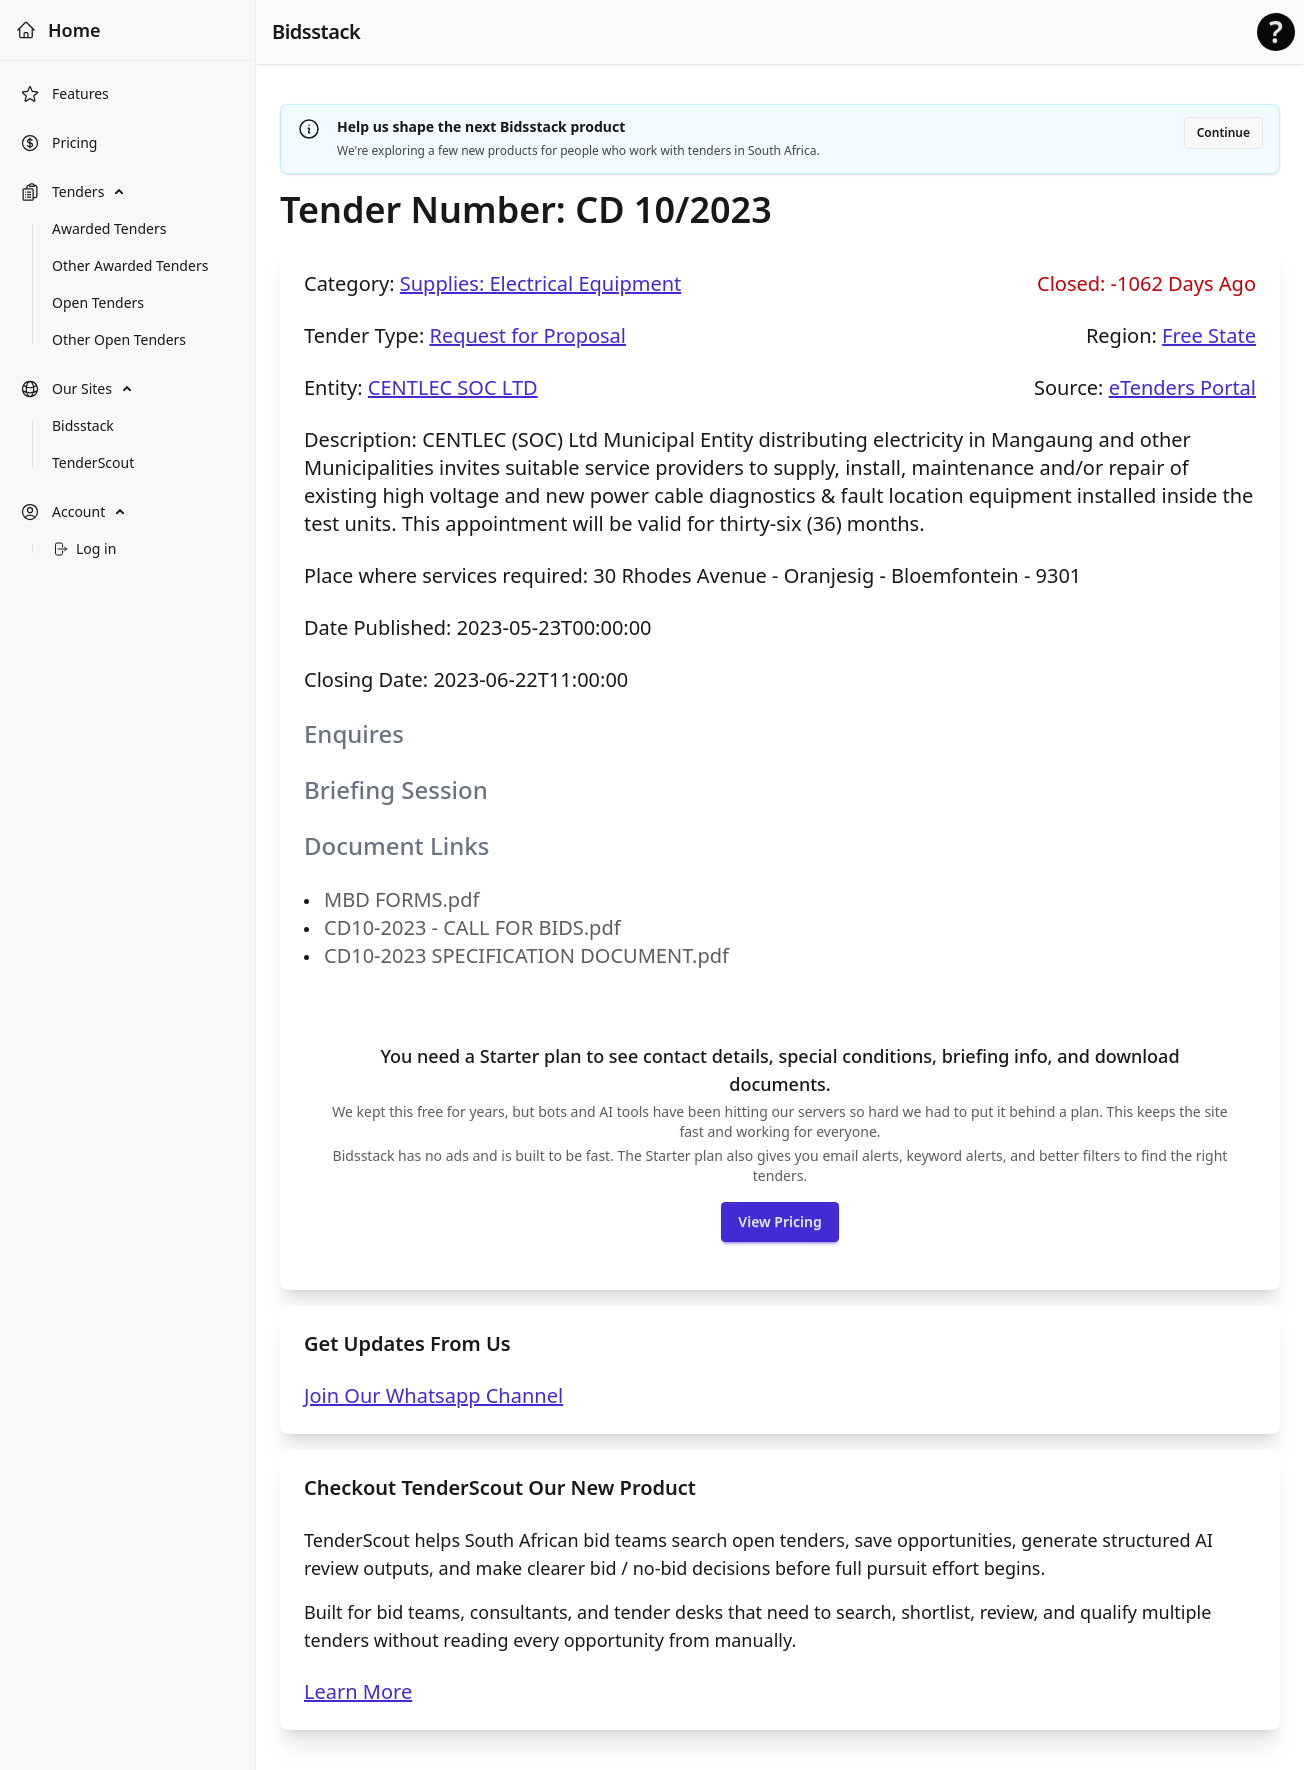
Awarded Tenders (109, 228)
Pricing (58, 143)
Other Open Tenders (119, 339)
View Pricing (779, 1221)
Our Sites (66, 389)
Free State (1209, 335)
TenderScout (93, 462)
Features (64, 94)
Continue (1223, 132)
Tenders (62, 192)
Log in (84, 548)
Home (58, 30)
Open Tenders (98, 302)
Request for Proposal (527, 335)
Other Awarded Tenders (130, 265)
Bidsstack (316, 31)
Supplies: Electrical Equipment (540, 283)
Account (62, 512)
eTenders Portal (1182, 387)
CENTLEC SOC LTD (453, 387)
